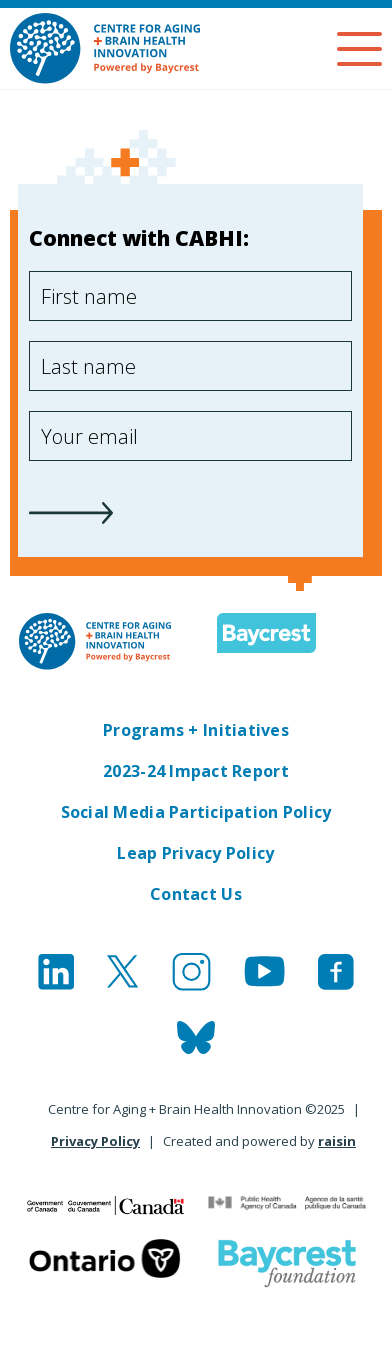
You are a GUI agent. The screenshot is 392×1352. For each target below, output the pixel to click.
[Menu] (359, 49)
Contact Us (196, 894)
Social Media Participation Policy (196, 812)
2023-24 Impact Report (196, 771)
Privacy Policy (95, 1141)
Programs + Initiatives (196, 730)
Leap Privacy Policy (195, 853)
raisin (337, 1141)
